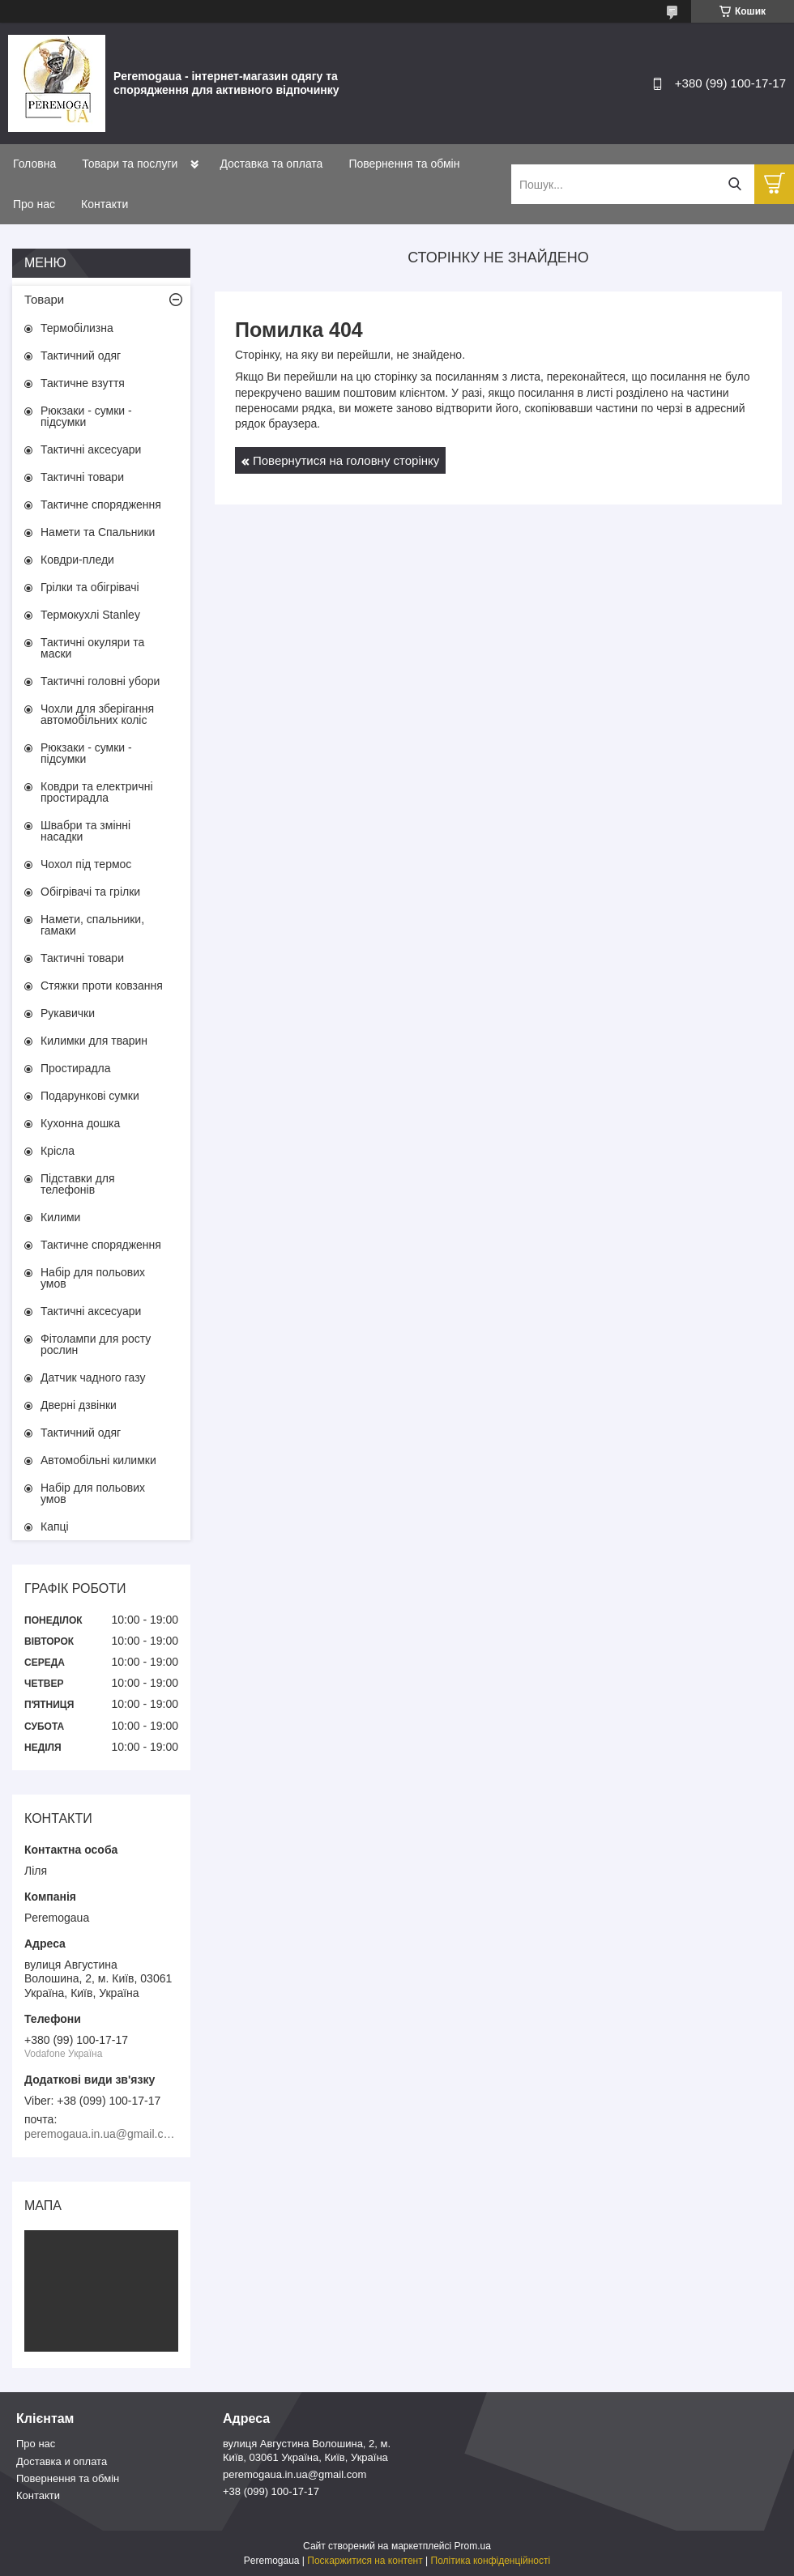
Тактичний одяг (81, 355)
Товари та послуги (129, 163)
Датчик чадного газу (93, 1377)
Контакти (104, 204)
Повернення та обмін (403, 163)
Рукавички (68, 1013)
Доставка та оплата (271, 163)
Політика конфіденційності (491, 2560)
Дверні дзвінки (79, 1405)
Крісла (58, 1150)
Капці (55, 1526)
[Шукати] (734, 184)
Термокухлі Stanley (90, 614)
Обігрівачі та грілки (90, 891)
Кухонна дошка (80, 1123)
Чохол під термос (86, 864)
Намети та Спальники (98, 532)
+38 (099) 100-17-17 (271, 2491)
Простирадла (76, 1068)
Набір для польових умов (93, 1278)
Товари (44, 299)
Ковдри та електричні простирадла (97, 792)
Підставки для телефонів (78, 1184)
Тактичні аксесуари (91, 449)
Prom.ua (473, 2546)
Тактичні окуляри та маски (92, 648)
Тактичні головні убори (100, 681)
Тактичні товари (82, 476)
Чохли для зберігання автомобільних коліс (97, 714)
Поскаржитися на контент (364, 2560)
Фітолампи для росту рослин (96, 1344)
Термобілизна (77, 327)
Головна (34, 163)
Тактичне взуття (83, 383)
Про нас (34, 204)
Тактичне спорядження (101, 504)
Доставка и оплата (61, 2461)
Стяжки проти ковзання (102, 985)
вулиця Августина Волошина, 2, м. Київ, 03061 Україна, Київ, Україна (307, 2450)
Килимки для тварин (94, 1040)
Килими (60, 1217)
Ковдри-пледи (77, 559)
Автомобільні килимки (98, 1460)
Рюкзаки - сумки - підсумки (86, 416)
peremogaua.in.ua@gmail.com (294, 2474)
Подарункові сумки (90, 1095)
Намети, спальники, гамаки (92, 925)
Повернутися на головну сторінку (346, 460)
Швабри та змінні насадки (85, 831)
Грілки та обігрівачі (90, 587)
